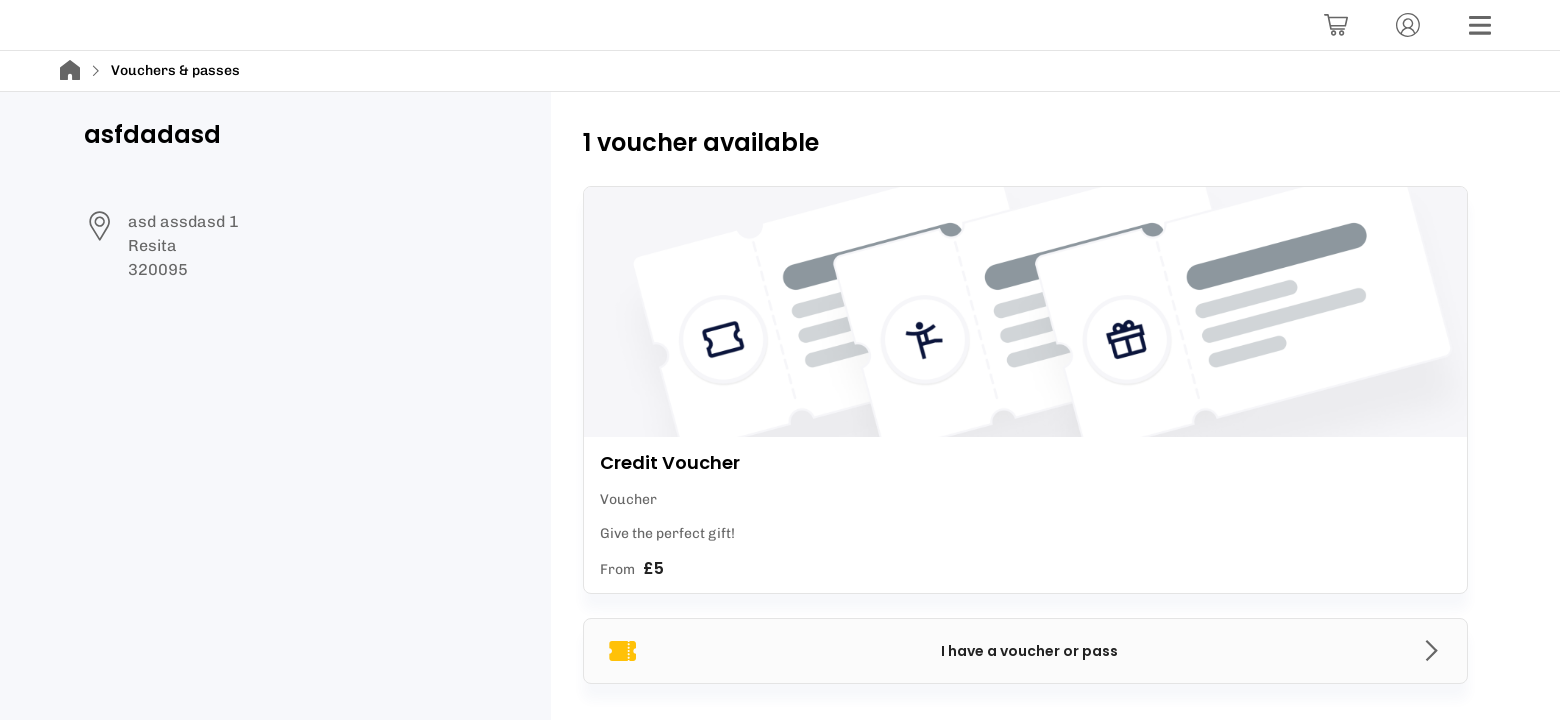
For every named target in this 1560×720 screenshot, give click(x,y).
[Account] (1408, 25)
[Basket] (1336, 25)
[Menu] (1480, 25)
